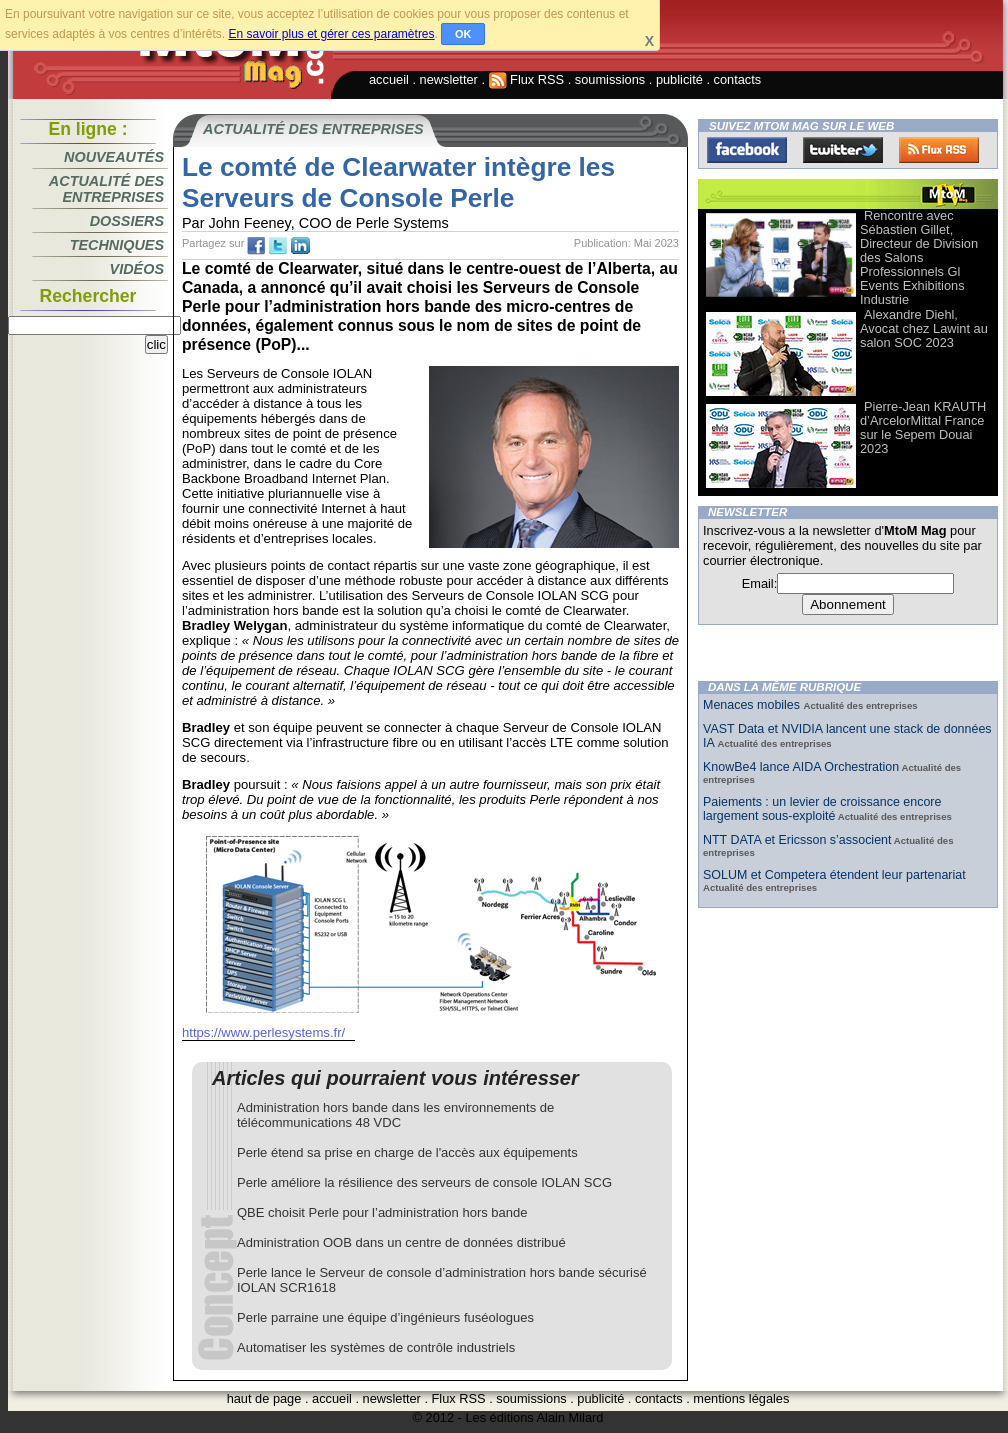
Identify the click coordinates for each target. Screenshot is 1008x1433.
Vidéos (137, 269)
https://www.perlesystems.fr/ (263, 1032)
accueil (389, 79)
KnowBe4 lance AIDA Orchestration (801, 767)
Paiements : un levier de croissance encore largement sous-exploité (822, 809)
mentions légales (741, 1398)
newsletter (449, 79)
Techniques (117, 245)
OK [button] (463, 34)
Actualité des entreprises (106, 189)
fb (256, 246)
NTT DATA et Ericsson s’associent (797, 840)
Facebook (747, 150)
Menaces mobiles (753, 705)
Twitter (843, 150)
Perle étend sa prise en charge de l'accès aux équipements (407, 1152)
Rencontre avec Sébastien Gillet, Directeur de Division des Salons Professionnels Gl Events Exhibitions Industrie (919, 257)
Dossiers (127, 221)
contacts (738, 79)
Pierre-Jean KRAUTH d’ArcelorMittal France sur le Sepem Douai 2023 (923, 427)
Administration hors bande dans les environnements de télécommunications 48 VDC (395, 1115)
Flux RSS (527, 79)
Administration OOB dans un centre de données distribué (401, 1242)
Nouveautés (114, 157)
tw (278, 246)
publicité (679, 79)
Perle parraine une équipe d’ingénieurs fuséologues (385, 1317)
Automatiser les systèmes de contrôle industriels (376, 1347)
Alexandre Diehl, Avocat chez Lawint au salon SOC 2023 (924, 328)
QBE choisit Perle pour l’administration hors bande (382, 1212)
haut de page (264, 1398)
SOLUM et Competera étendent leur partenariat (834, 875)
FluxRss (939, 150)
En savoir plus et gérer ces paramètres (331, 34)
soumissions (610, 79)
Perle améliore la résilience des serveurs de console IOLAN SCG (424, 1182)
